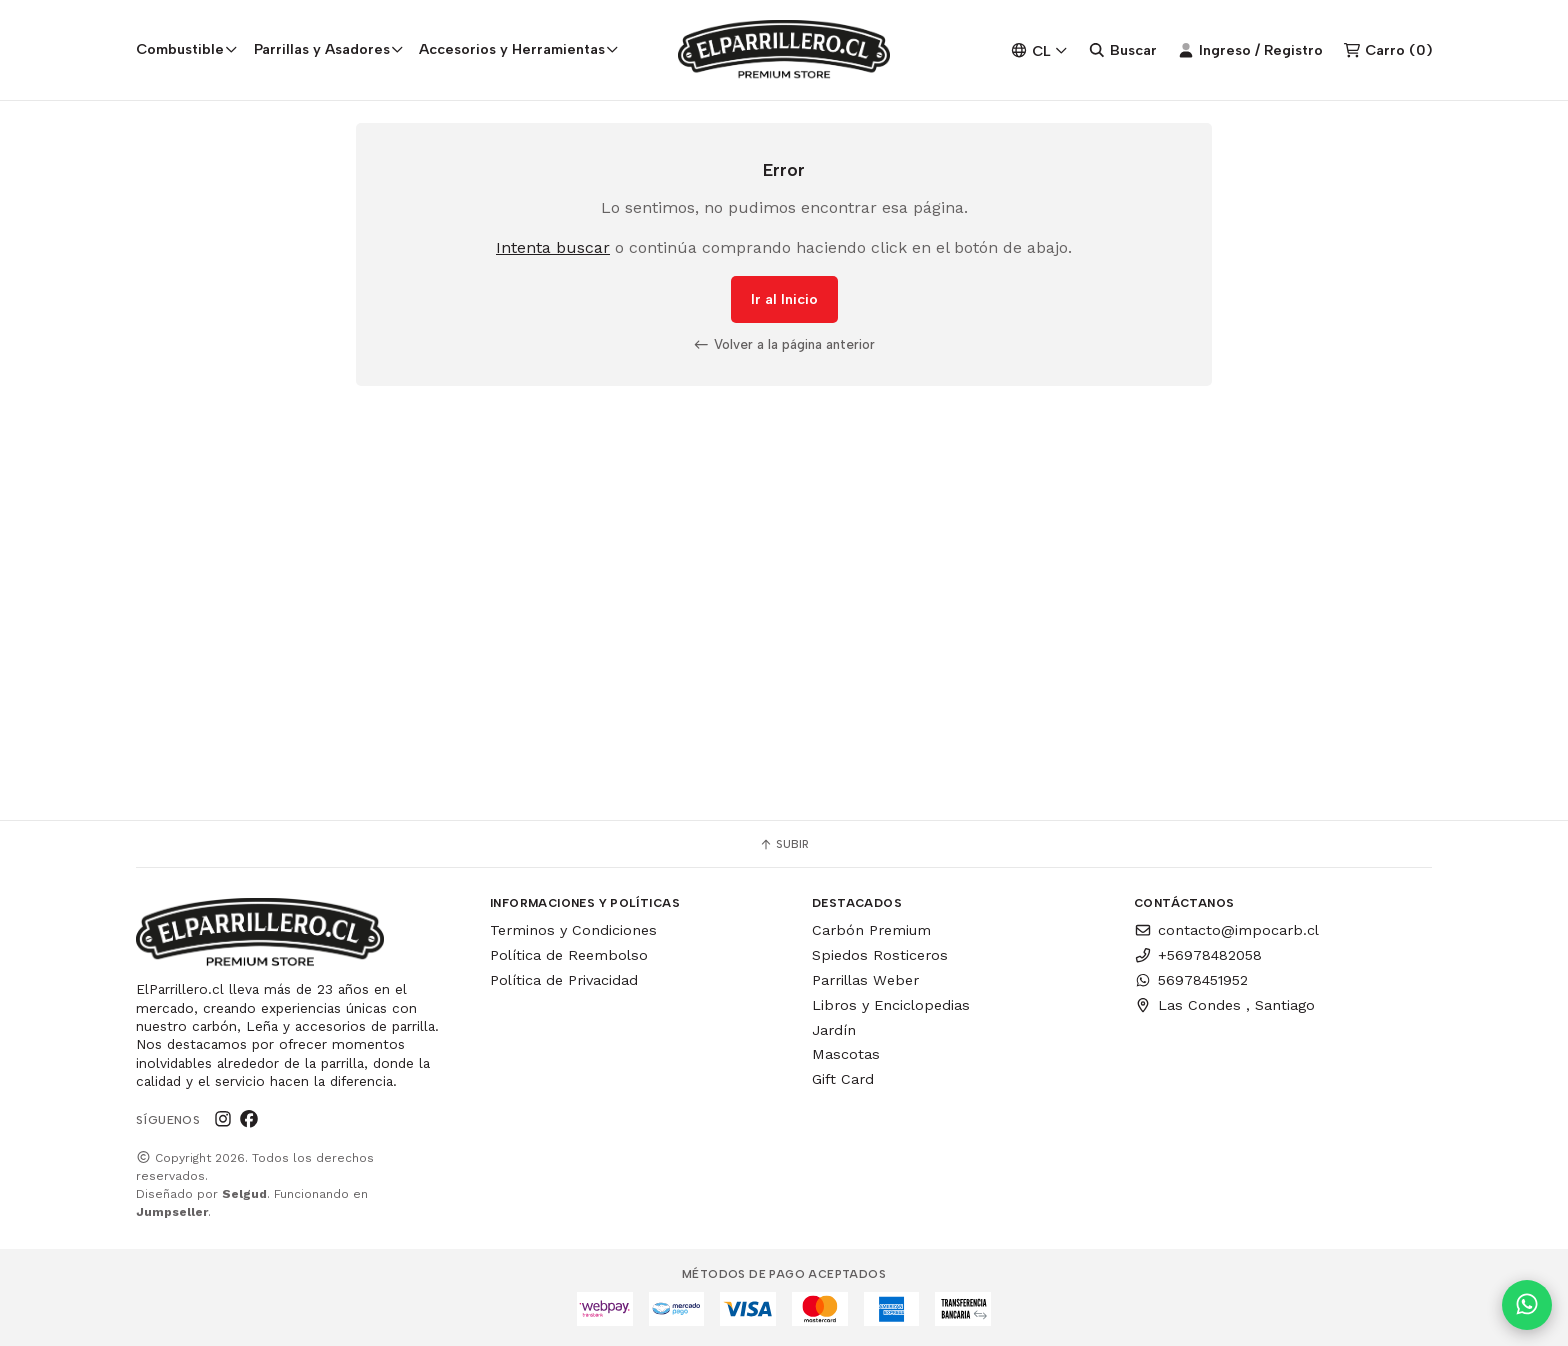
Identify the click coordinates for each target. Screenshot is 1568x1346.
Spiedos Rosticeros (880, 955)
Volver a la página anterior (784, 345)
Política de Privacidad (564, 980)
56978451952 (1191, 980)
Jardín (834, 1030)
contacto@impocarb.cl (1226, 930)
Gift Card (843, 1079)
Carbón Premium (871, 930)
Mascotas (846, 1054)
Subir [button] (784, 844)
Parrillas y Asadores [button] (329, 49)
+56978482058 (1198, 955)
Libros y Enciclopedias (891, 1005)
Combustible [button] (187, 49)
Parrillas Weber (865, 980)
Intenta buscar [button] (553, 248)
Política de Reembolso (569, 955)
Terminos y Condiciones (573, 930)
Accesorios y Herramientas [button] (519, 49)
